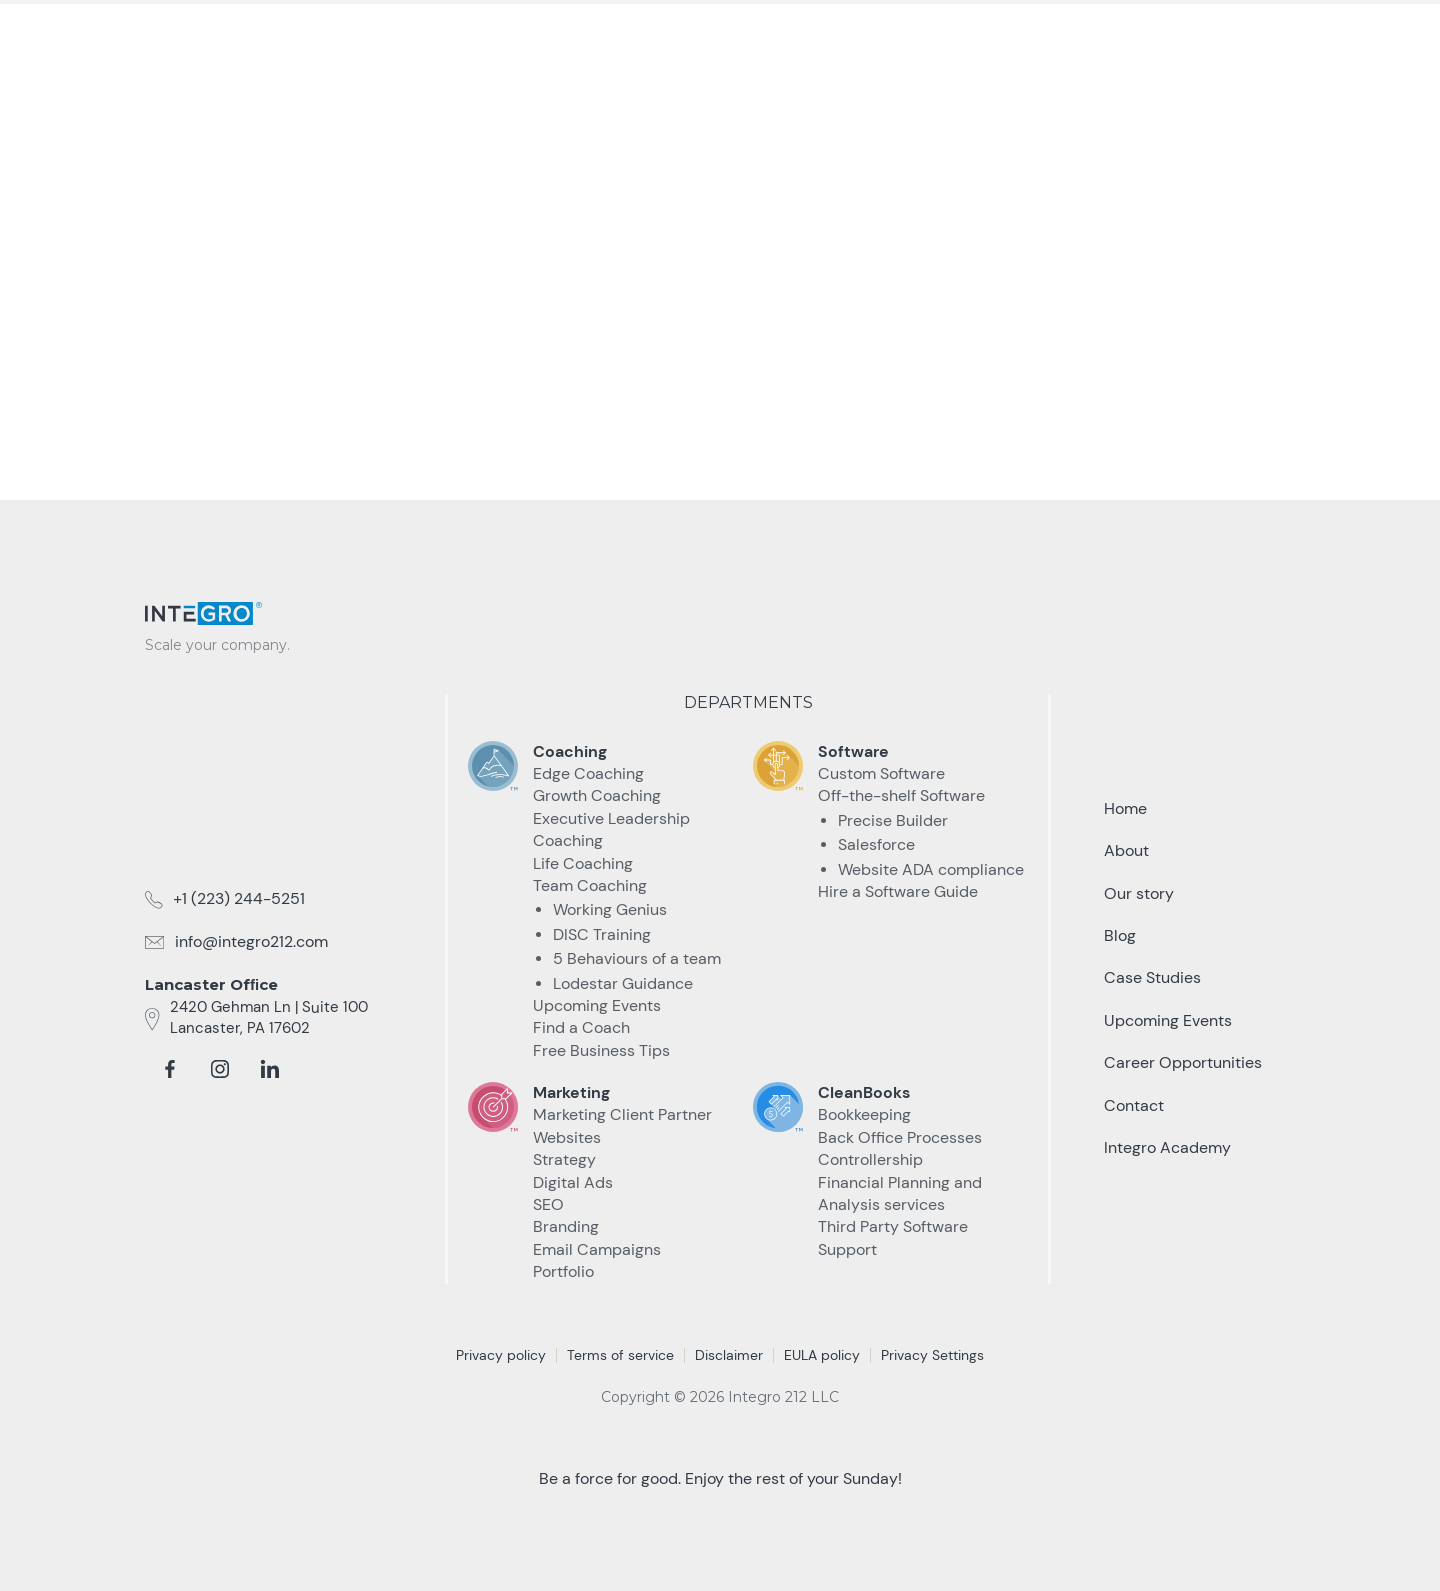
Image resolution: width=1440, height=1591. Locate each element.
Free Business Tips (601, 1050)
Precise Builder (893, 820)
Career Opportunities (1183, 1062)
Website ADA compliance (931, 869)
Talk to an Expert (1187, 39)
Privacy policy (501, 1355)
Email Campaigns (597, 1249)
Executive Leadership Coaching (611, 829)
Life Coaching (583, 863)
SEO (548, 1204)
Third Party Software (893, 1226)
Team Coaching (590, 885)
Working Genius (610, 909)
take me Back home (720, 376)
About (1126, 850)
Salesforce (876, 844)
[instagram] (220, 1069)
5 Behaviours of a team (637, 958)
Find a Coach (581, 1027)
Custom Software (881, 773)
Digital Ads (573, 1182)
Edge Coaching (588, 773)
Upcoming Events (597, 1005)
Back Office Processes (900, 1137)
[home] (225, 31)
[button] (730, 39)
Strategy (564, 1159)
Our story (1139, 893)
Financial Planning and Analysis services (900, 1193)
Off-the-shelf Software (901, 795)
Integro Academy (1167, 1147)
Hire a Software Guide (898, 891)
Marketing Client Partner (622, 1114)
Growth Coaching (597, 795)
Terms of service (620, 1355)
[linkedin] (270, 1069)
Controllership (870, 1159)
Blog (1120, 935)
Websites (567, 1137)
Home (1125, 808)
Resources (988, 38)
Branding (566, 1226)
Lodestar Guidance (623, 983)
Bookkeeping (864, 1114)
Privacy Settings (932, 1355)
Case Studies (854, 38)
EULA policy (822, 1355)
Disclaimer (729, 1355)
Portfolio (563, 1271)
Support (847, 1249)
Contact (1134, 1105)
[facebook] (170, 1069)
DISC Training (602, 934)
